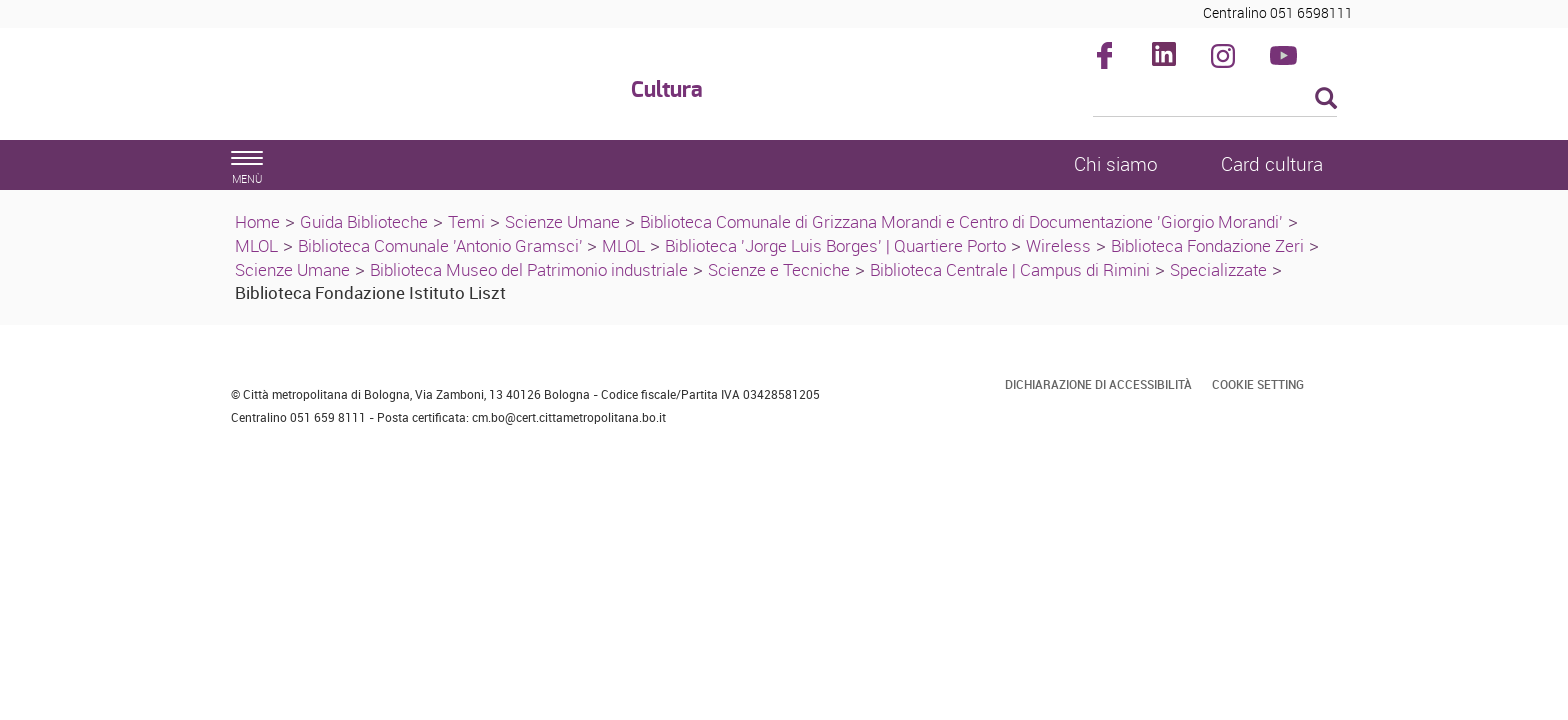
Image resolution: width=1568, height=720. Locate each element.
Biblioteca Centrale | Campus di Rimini (1010, 269)
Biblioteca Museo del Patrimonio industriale (529, 269)
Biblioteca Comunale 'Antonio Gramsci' (442, 245)
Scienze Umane (562, 221)
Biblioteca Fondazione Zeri (1207, 245)
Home (257, 221)
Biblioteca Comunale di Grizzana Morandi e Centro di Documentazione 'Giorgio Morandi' (961, 221)
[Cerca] (1215, 100)
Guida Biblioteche (364, 221)
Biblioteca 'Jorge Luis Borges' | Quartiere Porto (835, 245)
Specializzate (1218, 269)
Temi (466, 221)
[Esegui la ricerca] (1326, 99)
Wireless (1058, 245)
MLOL (256, 245)
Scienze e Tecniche (779, 269)
